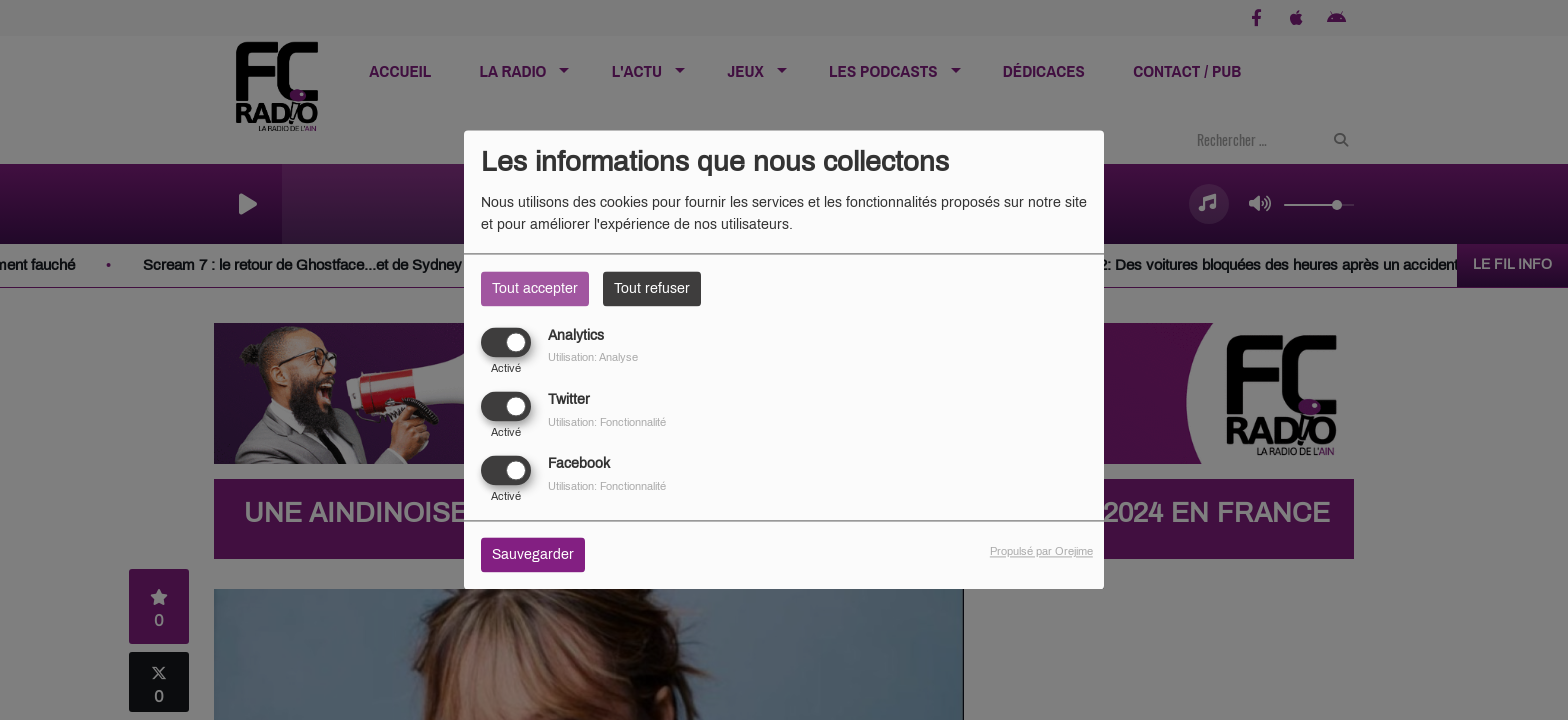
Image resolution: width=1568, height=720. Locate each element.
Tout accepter (535, 288)
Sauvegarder (533, 555)
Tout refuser (652, 288)
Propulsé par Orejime (1041, 552)
